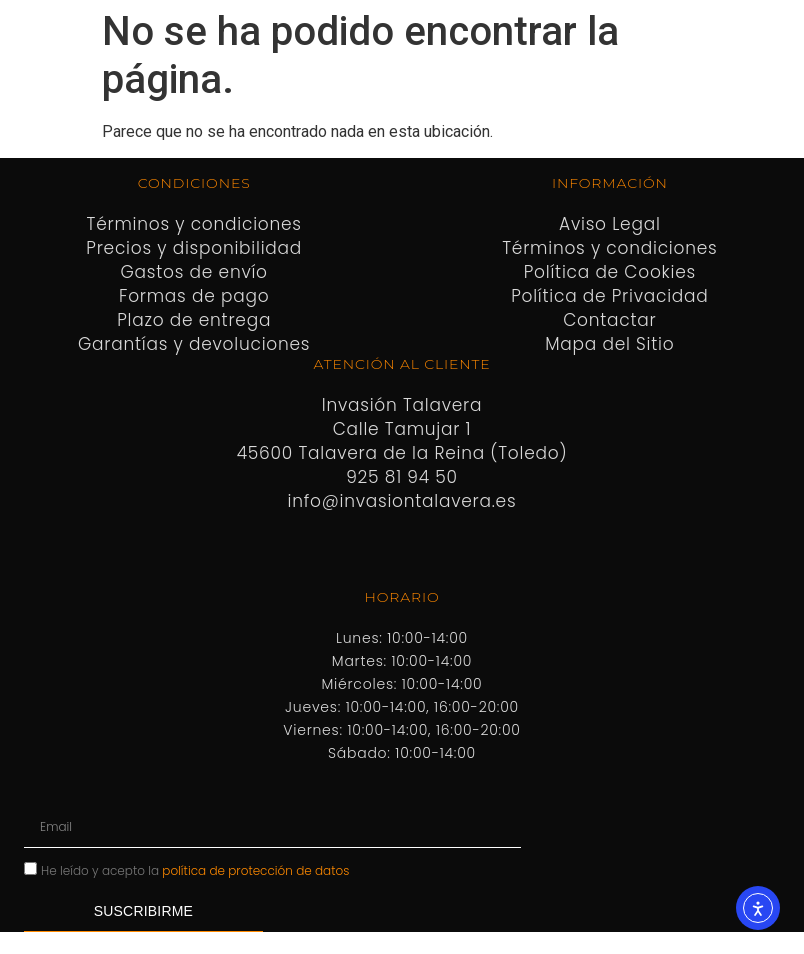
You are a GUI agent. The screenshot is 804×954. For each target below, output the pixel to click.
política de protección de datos (255, 869)
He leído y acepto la (195, 869)
